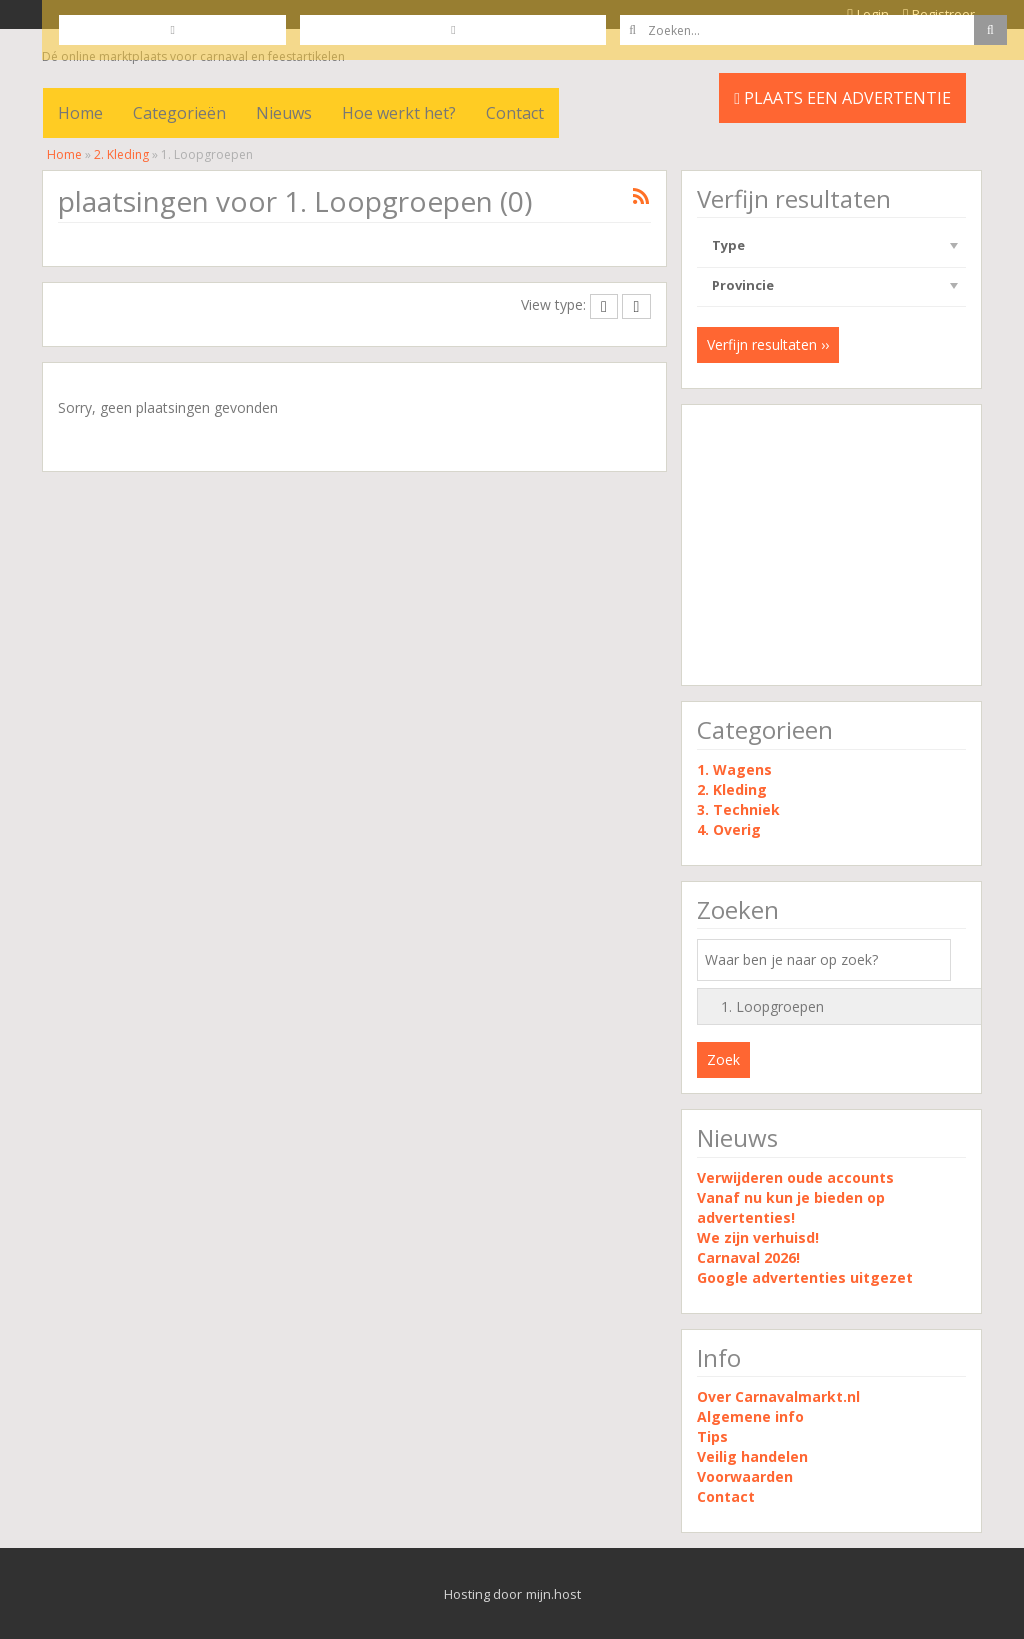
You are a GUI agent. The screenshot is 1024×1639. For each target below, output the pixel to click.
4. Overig (729, 829)
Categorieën (179, 113)
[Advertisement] (831, 545)
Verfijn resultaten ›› (768, 344)
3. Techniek (738, 809)
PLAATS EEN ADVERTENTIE (842, 98)
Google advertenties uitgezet (805, 1277)
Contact (515, 113)
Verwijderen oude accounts (795, 1177)
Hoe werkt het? (399, 113)
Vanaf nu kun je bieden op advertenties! (791, 1207)
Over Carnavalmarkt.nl (778, 1396)
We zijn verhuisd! (758, 1237)
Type (728, 245)
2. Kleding (121, 154)
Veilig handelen (752, 1456)
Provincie (743, 285)
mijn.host (553, 1594)
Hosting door (483, 1594)
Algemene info (750, 1416)
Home (80, 113)
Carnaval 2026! (748, 1257)
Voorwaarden (745, 1476)
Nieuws (284, 113)
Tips (712, 1436)
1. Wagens (734, 769)
